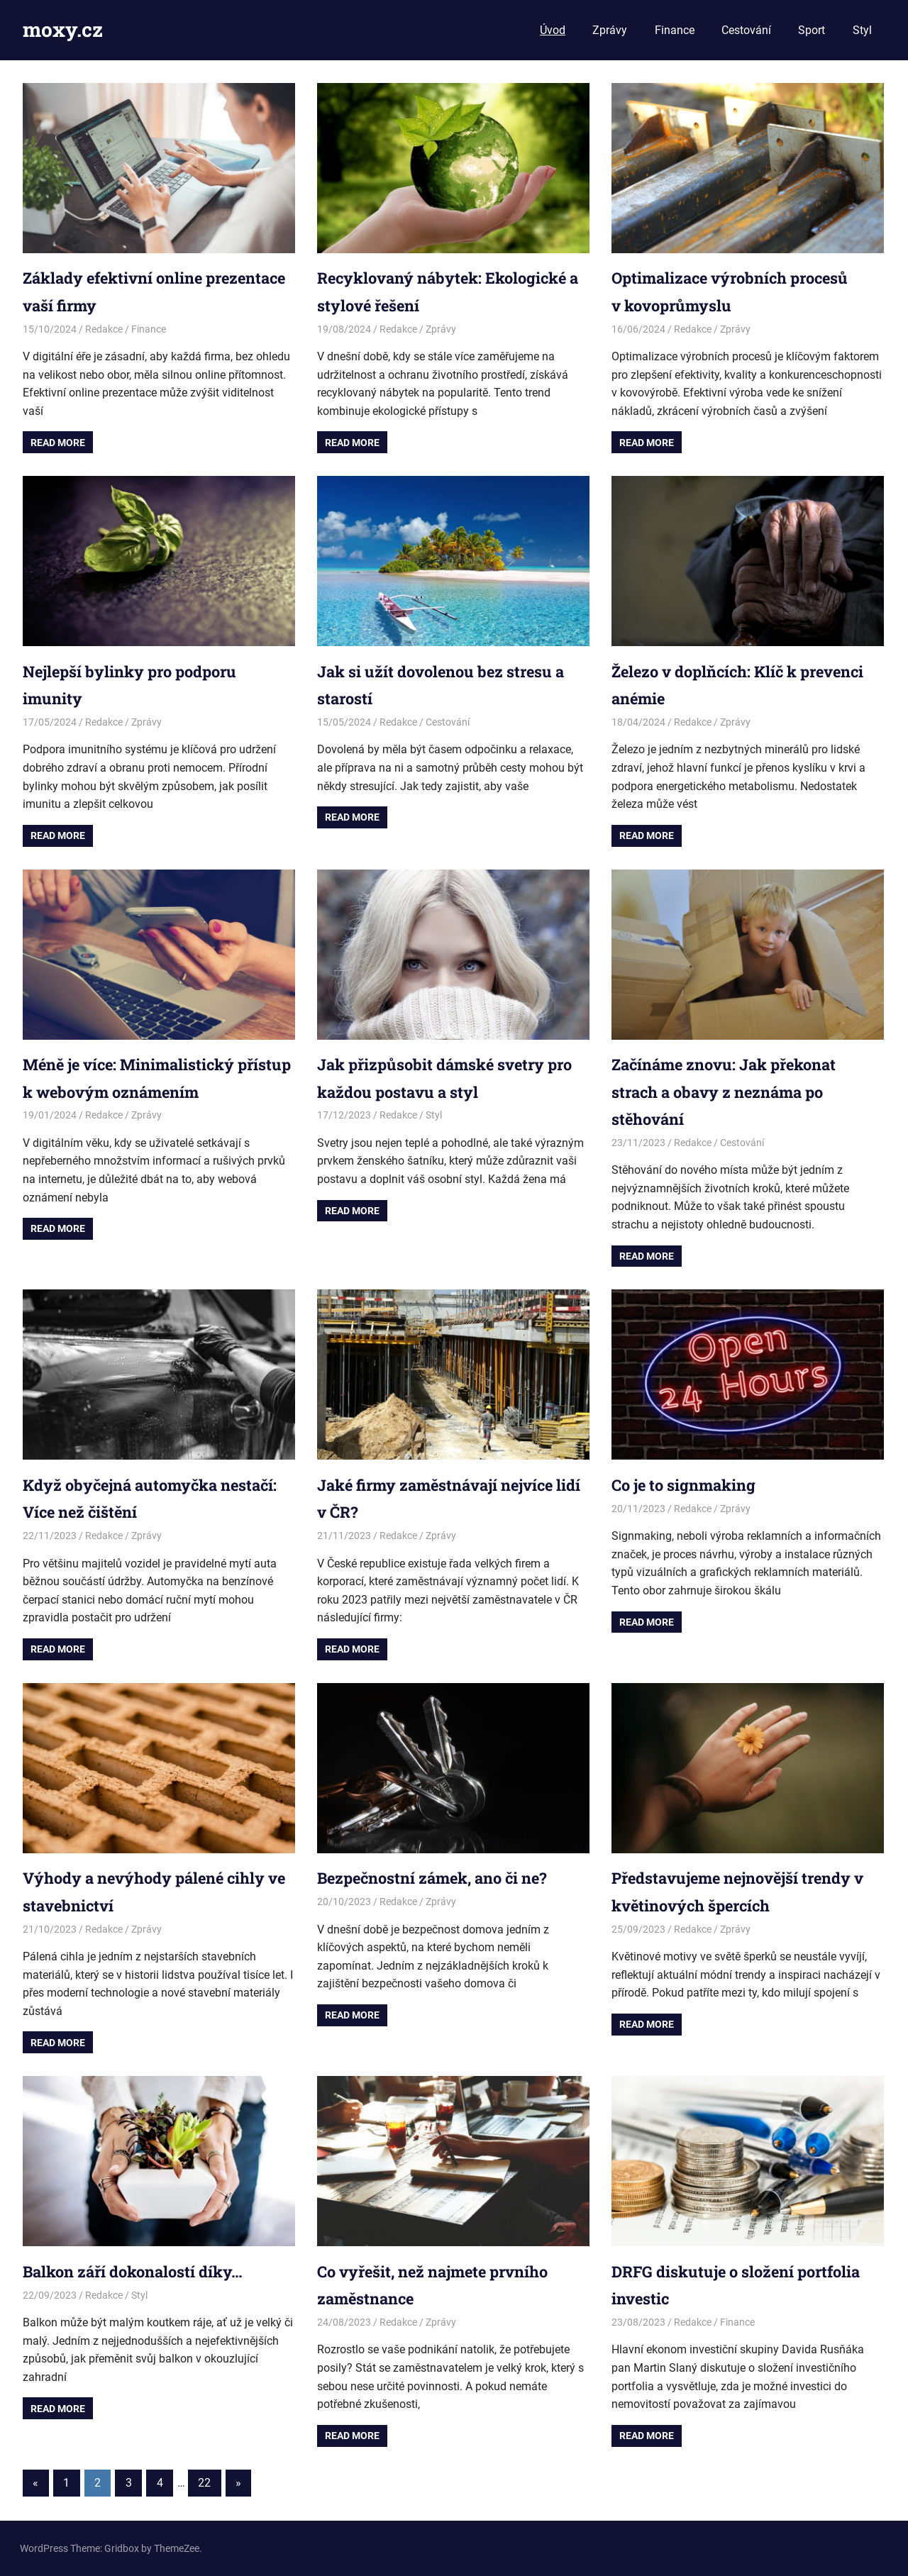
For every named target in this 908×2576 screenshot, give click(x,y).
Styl (862, 30)
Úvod (552, 30)
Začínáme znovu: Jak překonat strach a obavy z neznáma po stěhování (737, 1091)
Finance (674, 30)
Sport (811, 30)
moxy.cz (63, 29)
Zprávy (609, 30)
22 (204, 2482)
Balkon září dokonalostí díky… (146, 2271)
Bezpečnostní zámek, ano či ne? (447, 1877)
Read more (58, 442)
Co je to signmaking (692, 1484)
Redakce (104, 329)
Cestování (746, 30)
